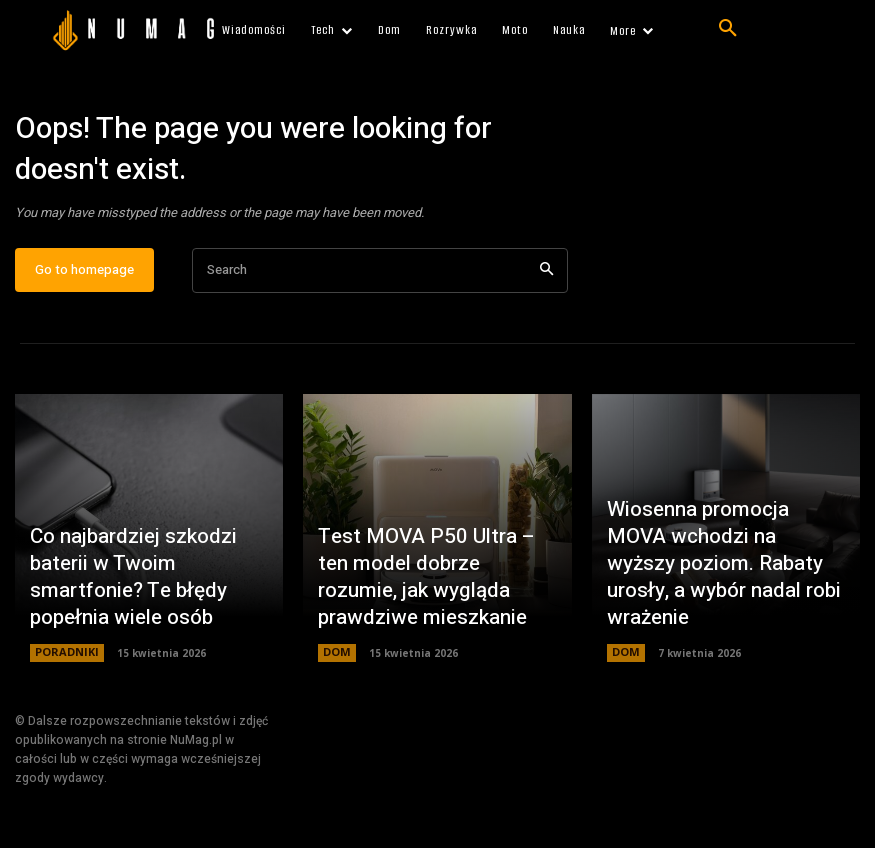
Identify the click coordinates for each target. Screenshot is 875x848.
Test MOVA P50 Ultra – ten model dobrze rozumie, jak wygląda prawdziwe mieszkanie (425, 593)
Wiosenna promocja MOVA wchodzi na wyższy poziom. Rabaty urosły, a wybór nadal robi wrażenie (723, 593)
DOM (336, 662)
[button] (728, 29)
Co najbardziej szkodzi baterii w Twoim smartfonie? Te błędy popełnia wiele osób (148, 605)
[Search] (546, 279)
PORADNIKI (64, 662)
